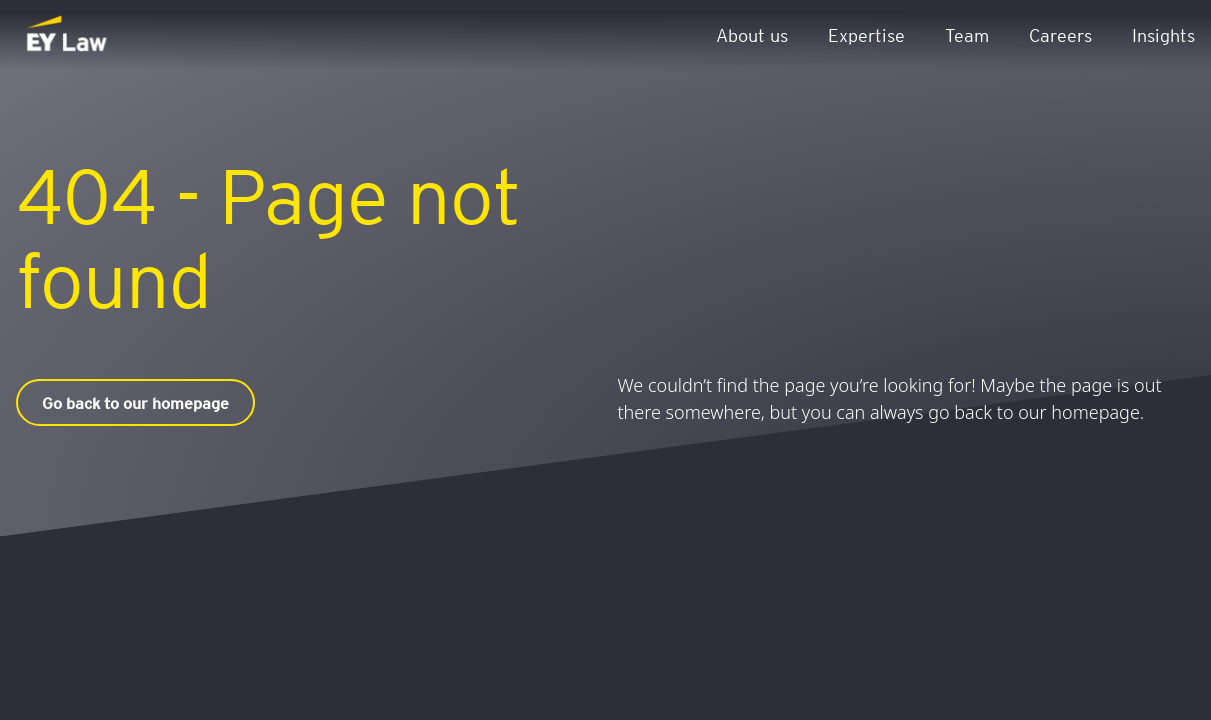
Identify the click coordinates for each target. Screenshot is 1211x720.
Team (967, 34)
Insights (1163, 34)
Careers (1060, 34)
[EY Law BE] (68, 35)
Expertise (866, 34)
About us (752, 34)
